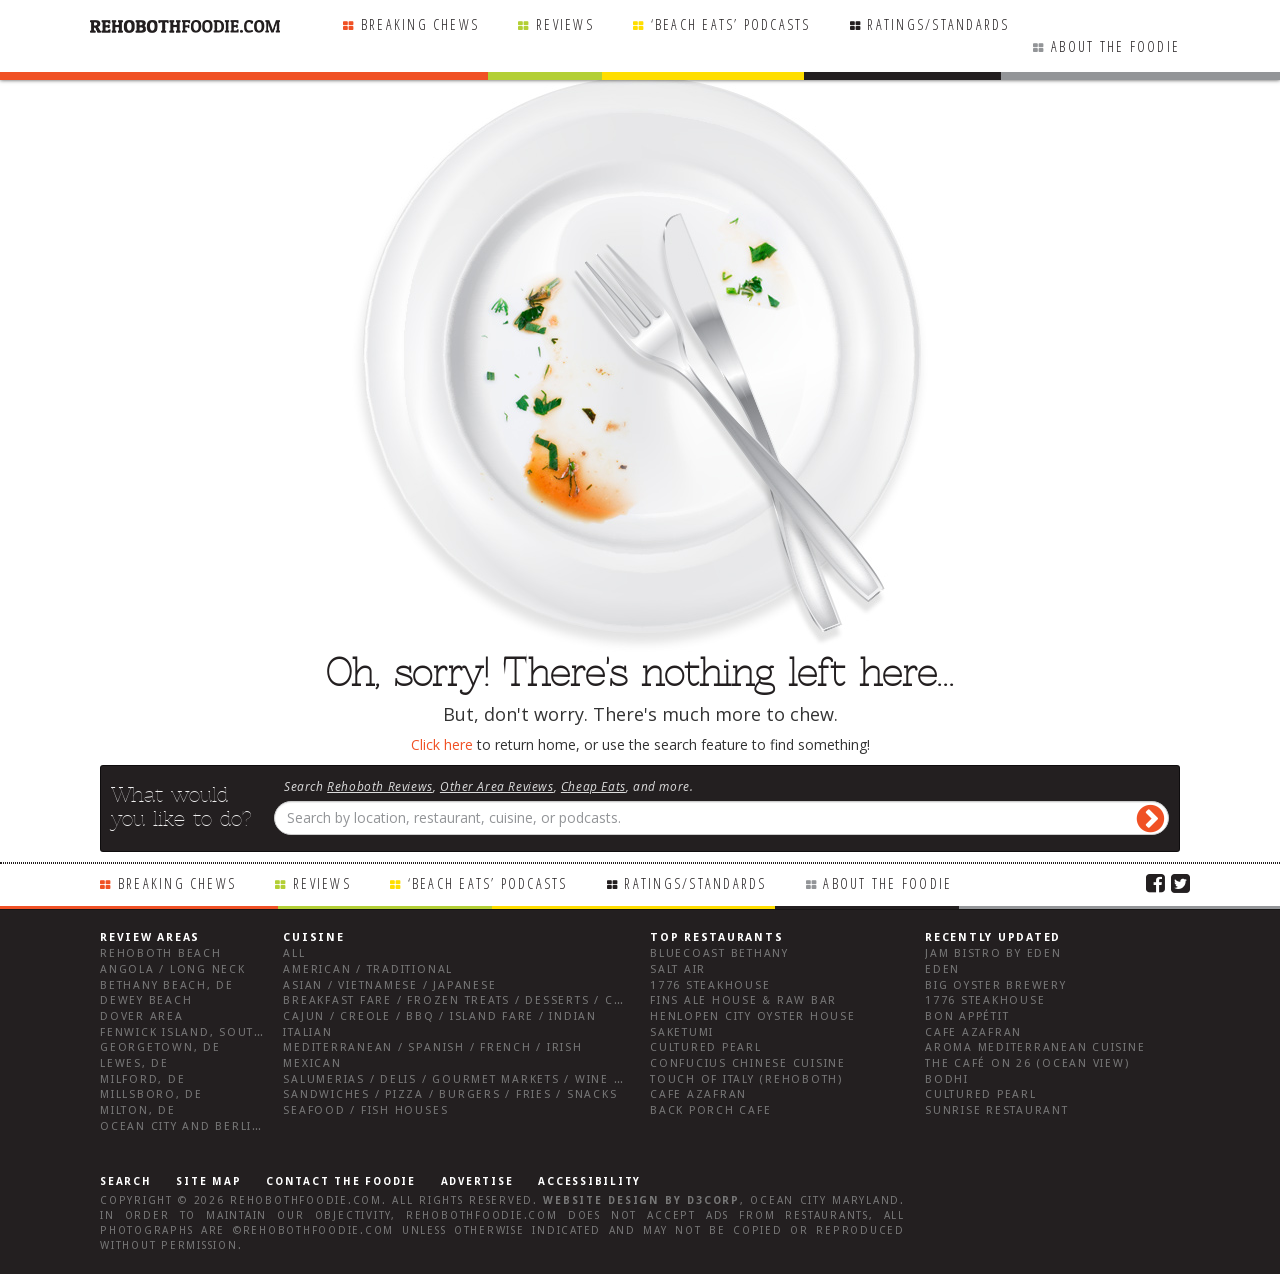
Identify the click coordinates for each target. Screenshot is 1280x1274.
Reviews (565, 24)
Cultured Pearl (706, 1047)
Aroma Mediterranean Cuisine (1035, 1047)
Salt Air (678, 969)
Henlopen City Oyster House (753, 1016)
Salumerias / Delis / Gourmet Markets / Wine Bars (465, 1079)
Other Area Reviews (497, 786)
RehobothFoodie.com (306, 1200)
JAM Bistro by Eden (993, 953)
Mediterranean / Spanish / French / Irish (432, 1047)
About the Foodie (1115, 46)
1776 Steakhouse (710, 985)
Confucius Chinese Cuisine (748, 1063)
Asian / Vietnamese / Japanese (389, 985)
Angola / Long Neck (173, 969)
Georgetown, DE (160, 1047)
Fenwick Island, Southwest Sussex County (254, 1032)
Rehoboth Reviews (380, 786)
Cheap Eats (593, 786)
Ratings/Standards (938, 24)
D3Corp (713, 1200)
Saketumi (682, 1032)
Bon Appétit (967, 1016)
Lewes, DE (134, 1063)
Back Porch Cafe (710, 1110)
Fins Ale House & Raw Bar (743, 1000)
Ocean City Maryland (825, 1200)
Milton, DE (138, 1110)
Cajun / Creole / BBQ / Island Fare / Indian (440, 1016)
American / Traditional (368, 969)
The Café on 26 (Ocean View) (1027, 1063)
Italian (307, 1032)
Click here (442, 744)
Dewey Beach (146, 1000)
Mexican (312, 1063)
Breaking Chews (420, 24)
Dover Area (142, 1016)
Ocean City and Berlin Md (193, 1126)
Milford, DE (142, 1079)
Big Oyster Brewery (996, 985)
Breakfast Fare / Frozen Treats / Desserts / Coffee (468, 1000)
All (294, 953)
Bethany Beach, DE (167, 985)
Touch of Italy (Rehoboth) (746, 1079)
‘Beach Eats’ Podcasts (731, 24)
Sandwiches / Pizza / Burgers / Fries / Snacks (450, 1094)
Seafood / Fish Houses (365, 1110)
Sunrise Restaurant (997, 1110)
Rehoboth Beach (161, 953)
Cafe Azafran (698, 1094)
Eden (942, 969)
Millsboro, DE (151, 1094)
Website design (601, 1200)
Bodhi (947, 1079)
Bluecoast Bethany (719, 953)
